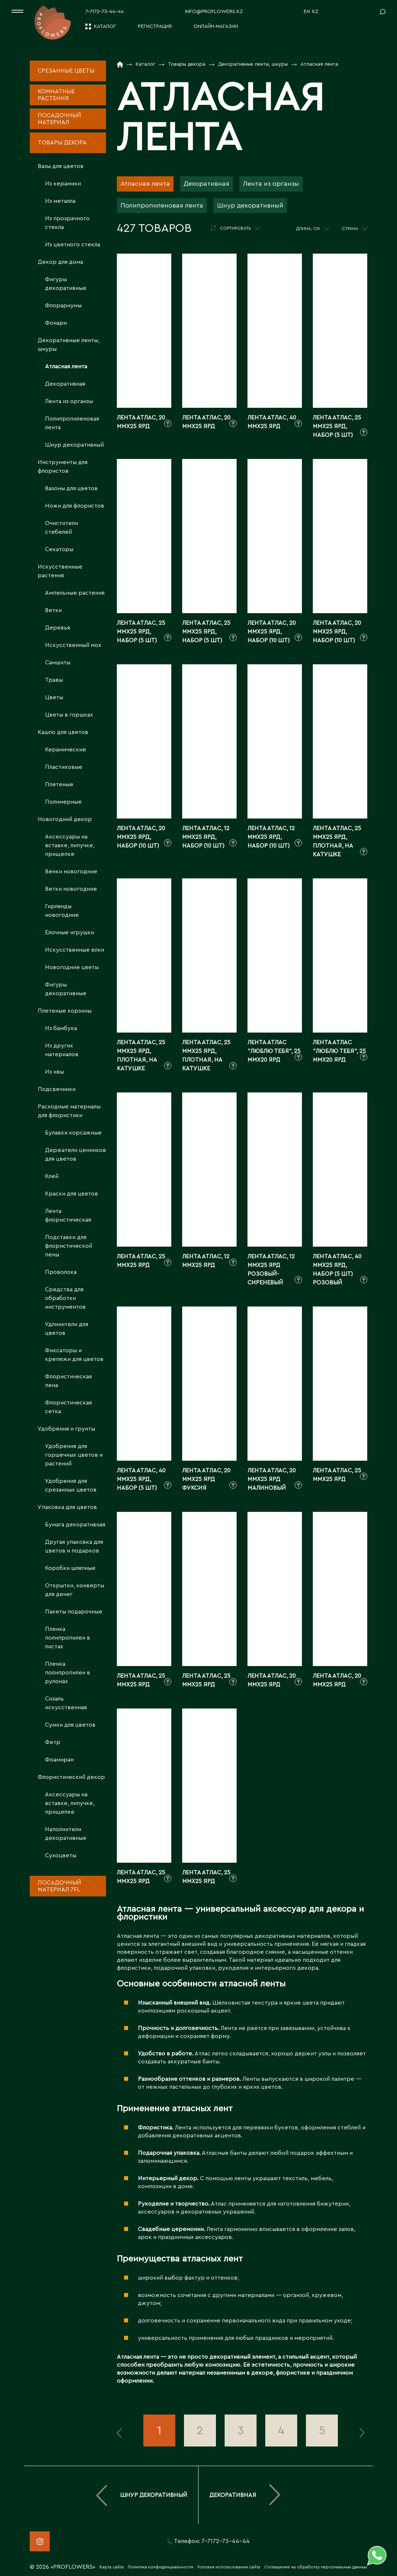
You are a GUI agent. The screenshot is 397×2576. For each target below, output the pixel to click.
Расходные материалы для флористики (69, 1111)
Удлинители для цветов (66, 1328)
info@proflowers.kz (214, 11)
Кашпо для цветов (63, 732)
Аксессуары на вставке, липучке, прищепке (69, 845)
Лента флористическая (68, 1215)
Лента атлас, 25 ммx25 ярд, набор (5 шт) (337, 426)
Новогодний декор (65, 819)
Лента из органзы (69, 401)
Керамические (65, 749)
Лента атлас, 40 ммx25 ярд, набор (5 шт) (141, 1479)
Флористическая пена (68, 1381)
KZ (315, 11)
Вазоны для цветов (71, 488)
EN (307, 11)
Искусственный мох (73, 645)
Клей (51, 1176)
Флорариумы (63, 305)
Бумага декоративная (75, 1524)
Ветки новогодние (71, 889)
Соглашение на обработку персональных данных (315, 2567)
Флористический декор (71, 1777)
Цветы (54, 697)
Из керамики (63, 183)
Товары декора (62, 142)
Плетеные (59, 784)
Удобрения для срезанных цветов (71, 1485)
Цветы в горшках (69, 715)
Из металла (60, 201)
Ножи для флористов (74, 506)
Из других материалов (61, 1050)
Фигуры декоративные (65, 283)
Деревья (57, 628)
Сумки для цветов (70, 1725)
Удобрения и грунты (66, 1429)
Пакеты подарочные (73, 1612)
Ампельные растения (75, 593)
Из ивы (54, 1072)
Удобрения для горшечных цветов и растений (74, 1455)
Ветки (53, 610)
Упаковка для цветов (67, 1507)
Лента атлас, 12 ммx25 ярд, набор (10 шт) (205, 837)
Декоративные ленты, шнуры (68, 344)
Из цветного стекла (72, 244)
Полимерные (63, 802)
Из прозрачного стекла (67, 223)
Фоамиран (59, 1760)
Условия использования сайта (228, 2567)
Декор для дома (60, 262)
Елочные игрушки (69, 932)
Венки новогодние (71, 871)
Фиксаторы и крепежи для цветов (74, 1355)
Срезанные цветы (66, 71)
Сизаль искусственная (66, 1703)
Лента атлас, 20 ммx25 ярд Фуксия (206, 1479)
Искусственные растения (60, 571)
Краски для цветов (71, 1194)
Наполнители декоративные (65, 1833)
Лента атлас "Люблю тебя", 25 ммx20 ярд (273, 1051)
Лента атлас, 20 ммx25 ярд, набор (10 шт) (271, 631)
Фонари (56, 323)
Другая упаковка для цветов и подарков (74, 1546)
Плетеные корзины (64, 1011)
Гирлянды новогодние (62, 910)
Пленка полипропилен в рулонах (67, 1672)
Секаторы (59, 549)
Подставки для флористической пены (68, 1246)
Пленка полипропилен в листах (67, 1637)
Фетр (52, 1742)
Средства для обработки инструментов (65, 1298)
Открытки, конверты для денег (74, 1590)
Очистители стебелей (61, 527)
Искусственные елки (74, 950)
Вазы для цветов (60, 166)
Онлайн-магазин (215, 26)
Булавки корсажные (73, 1133)
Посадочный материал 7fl (59, 1886)
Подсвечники (56, 1089)
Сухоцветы (60, 1855)
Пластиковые (63, 767)
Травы (54, 680)
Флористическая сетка (68, 1407)
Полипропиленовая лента (72, 423)
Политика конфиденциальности (160, 2567)
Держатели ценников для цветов (75, 1154)
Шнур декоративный (74, 445)
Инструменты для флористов (62, 466)
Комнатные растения (56, 95)
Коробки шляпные (70, 1568)
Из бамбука (61, 1028)
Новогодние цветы (72, 967)
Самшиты (57, 662)
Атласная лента (66, 366)
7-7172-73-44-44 (104, 11)
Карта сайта (111, 2567)
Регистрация (155, 26)
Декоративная (65, 384)
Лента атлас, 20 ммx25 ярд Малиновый (271, 1479)
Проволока (61, 1272)
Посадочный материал (59, 118)
